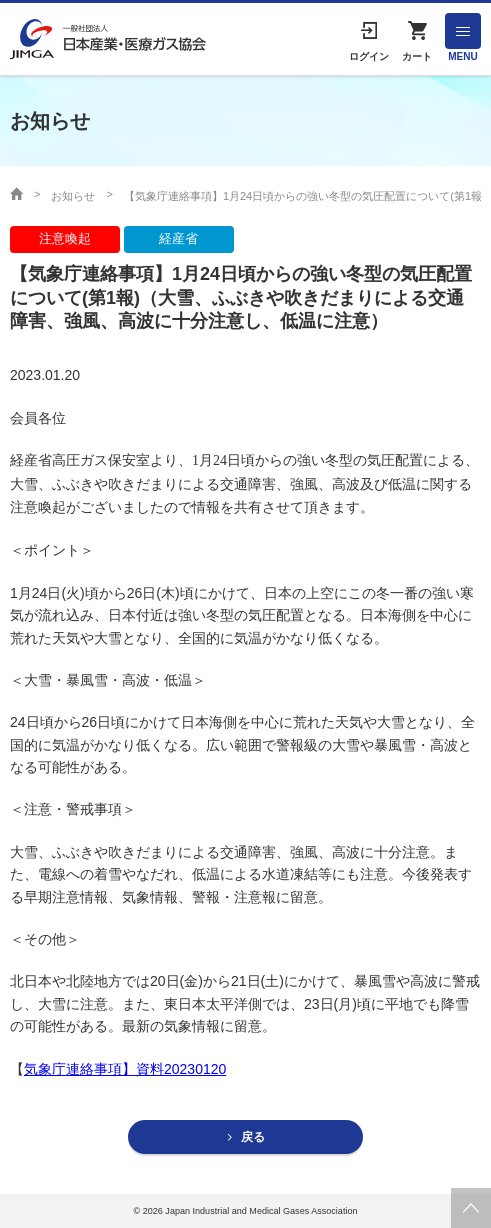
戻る (253, 1137)
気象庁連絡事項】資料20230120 (125, 1069)
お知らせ (73, 196)
